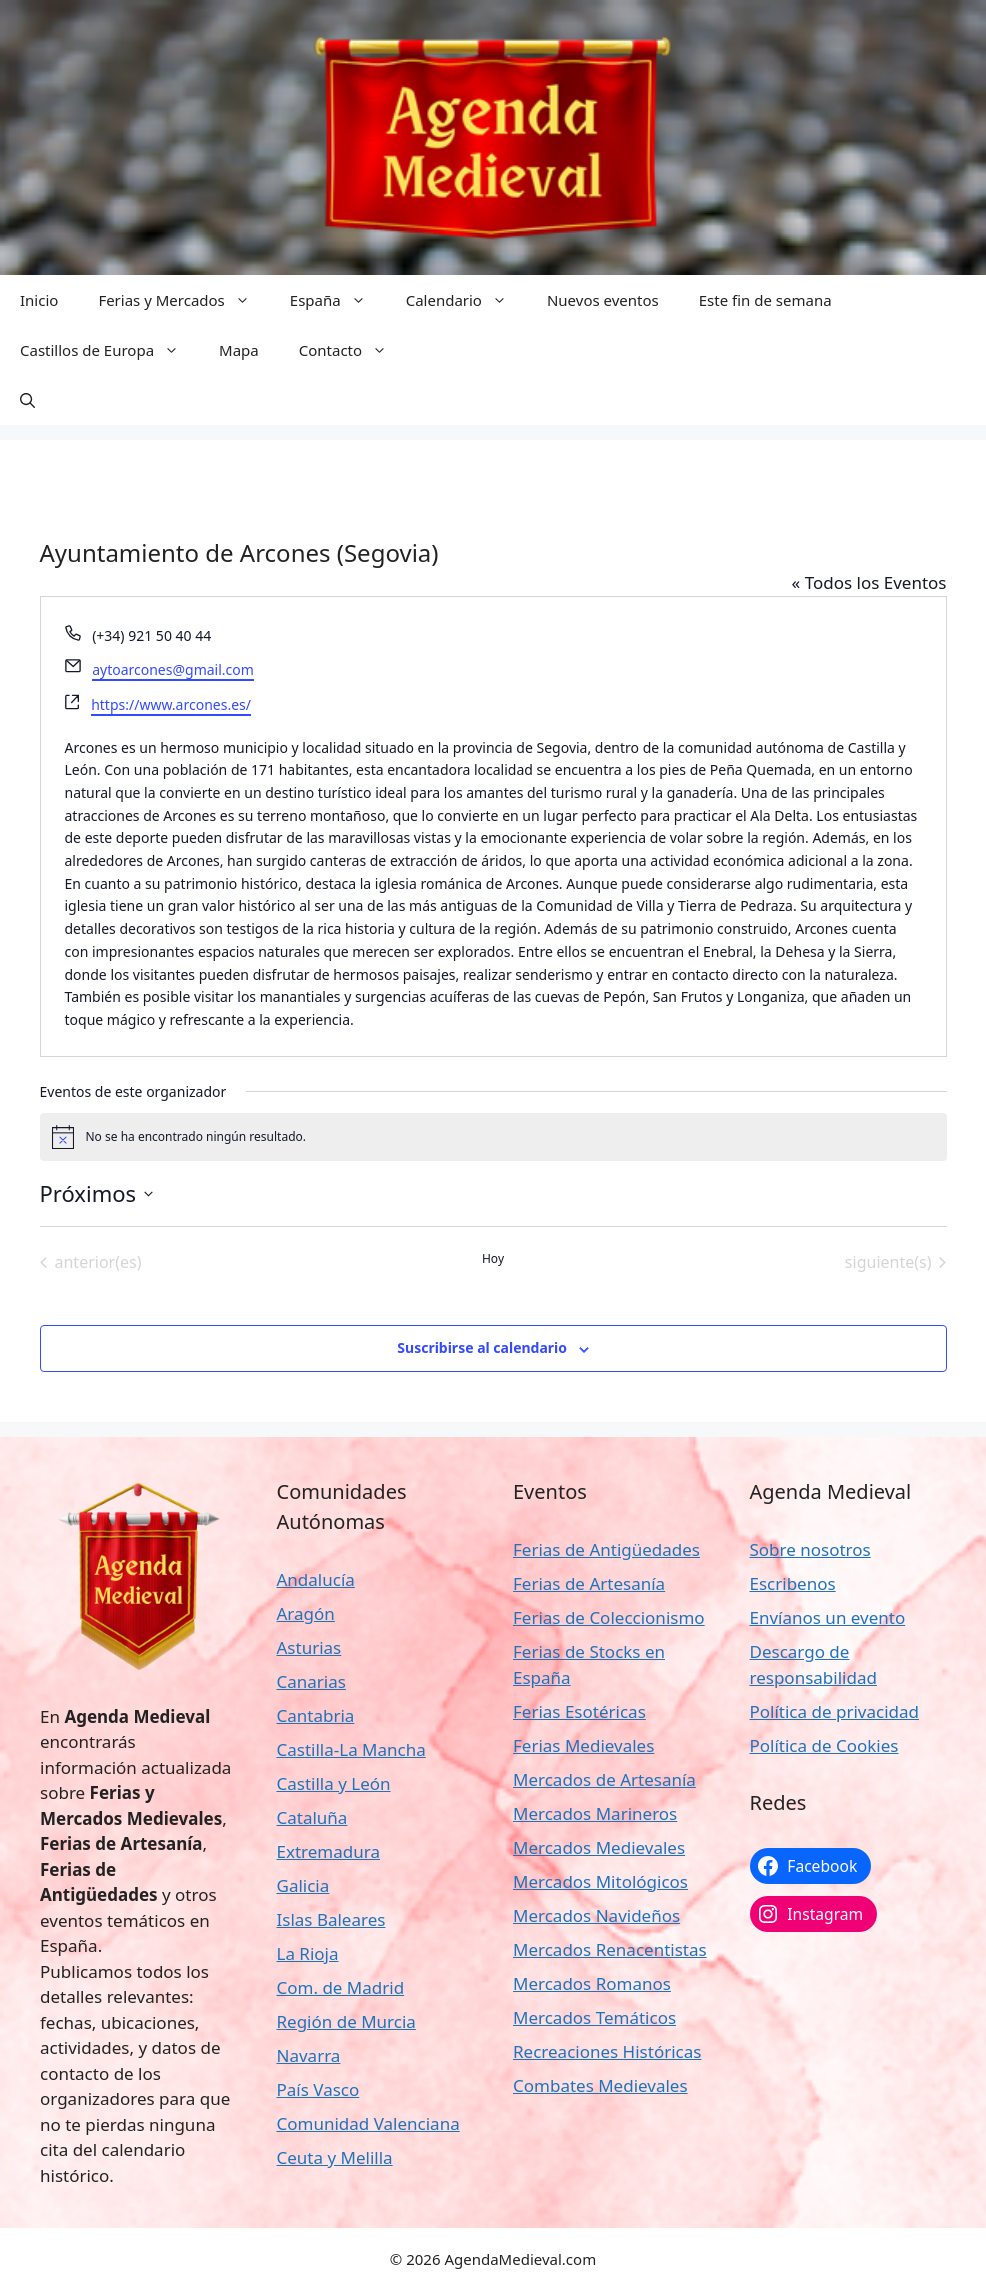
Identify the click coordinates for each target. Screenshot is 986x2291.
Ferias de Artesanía (589, 1583)
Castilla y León (334, 1783)
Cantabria (316, 1715)
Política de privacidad (834, 1711)
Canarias (311, 1681)
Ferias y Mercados (183, 300)
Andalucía (316, 1579)
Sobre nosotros (810, 1549)
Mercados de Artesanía (604, 1779)
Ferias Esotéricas (579, 1711)
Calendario (466, 300)
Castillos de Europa (109, 350)
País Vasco (318, 2089)
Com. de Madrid (341, 1987)
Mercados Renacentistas (610, 1949)
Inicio (39, 300)
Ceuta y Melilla (335, 2157)
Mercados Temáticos (594, 2017)
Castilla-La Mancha (351, 1749)
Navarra (309, 2055)
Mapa (239, 350)
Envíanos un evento (828, 1617)
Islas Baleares (331, 1919)
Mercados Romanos (592, 1983)
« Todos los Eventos (869, 582)
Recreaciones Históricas (607, 2051)
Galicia (303, 1885)
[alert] (493, 1137)
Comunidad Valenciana (368, 2123)
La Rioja (308, 1953)
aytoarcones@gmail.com (173, 669)
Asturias (309, 1647)
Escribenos (793, 1583)
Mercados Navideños (596, 1915)
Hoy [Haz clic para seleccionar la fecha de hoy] (493, 1259)
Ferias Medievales (583, 1745)
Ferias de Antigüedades (606, 1549)
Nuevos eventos (603, 300)
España (338, 300)
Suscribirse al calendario (482, 1347)
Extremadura (328, 1851)
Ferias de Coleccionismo (609, 1617)
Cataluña (312, 1817)
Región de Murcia (346, 2021)
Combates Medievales (600, 2085)
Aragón (306, 1613)
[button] (27, 400)
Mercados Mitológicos (600, 1881)
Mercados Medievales (599, 1847)
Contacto (353, 350)
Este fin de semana (765, 300)
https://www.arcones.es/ (171, 704)
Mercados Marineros (595, 1813)
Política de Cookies (824, 1745)
